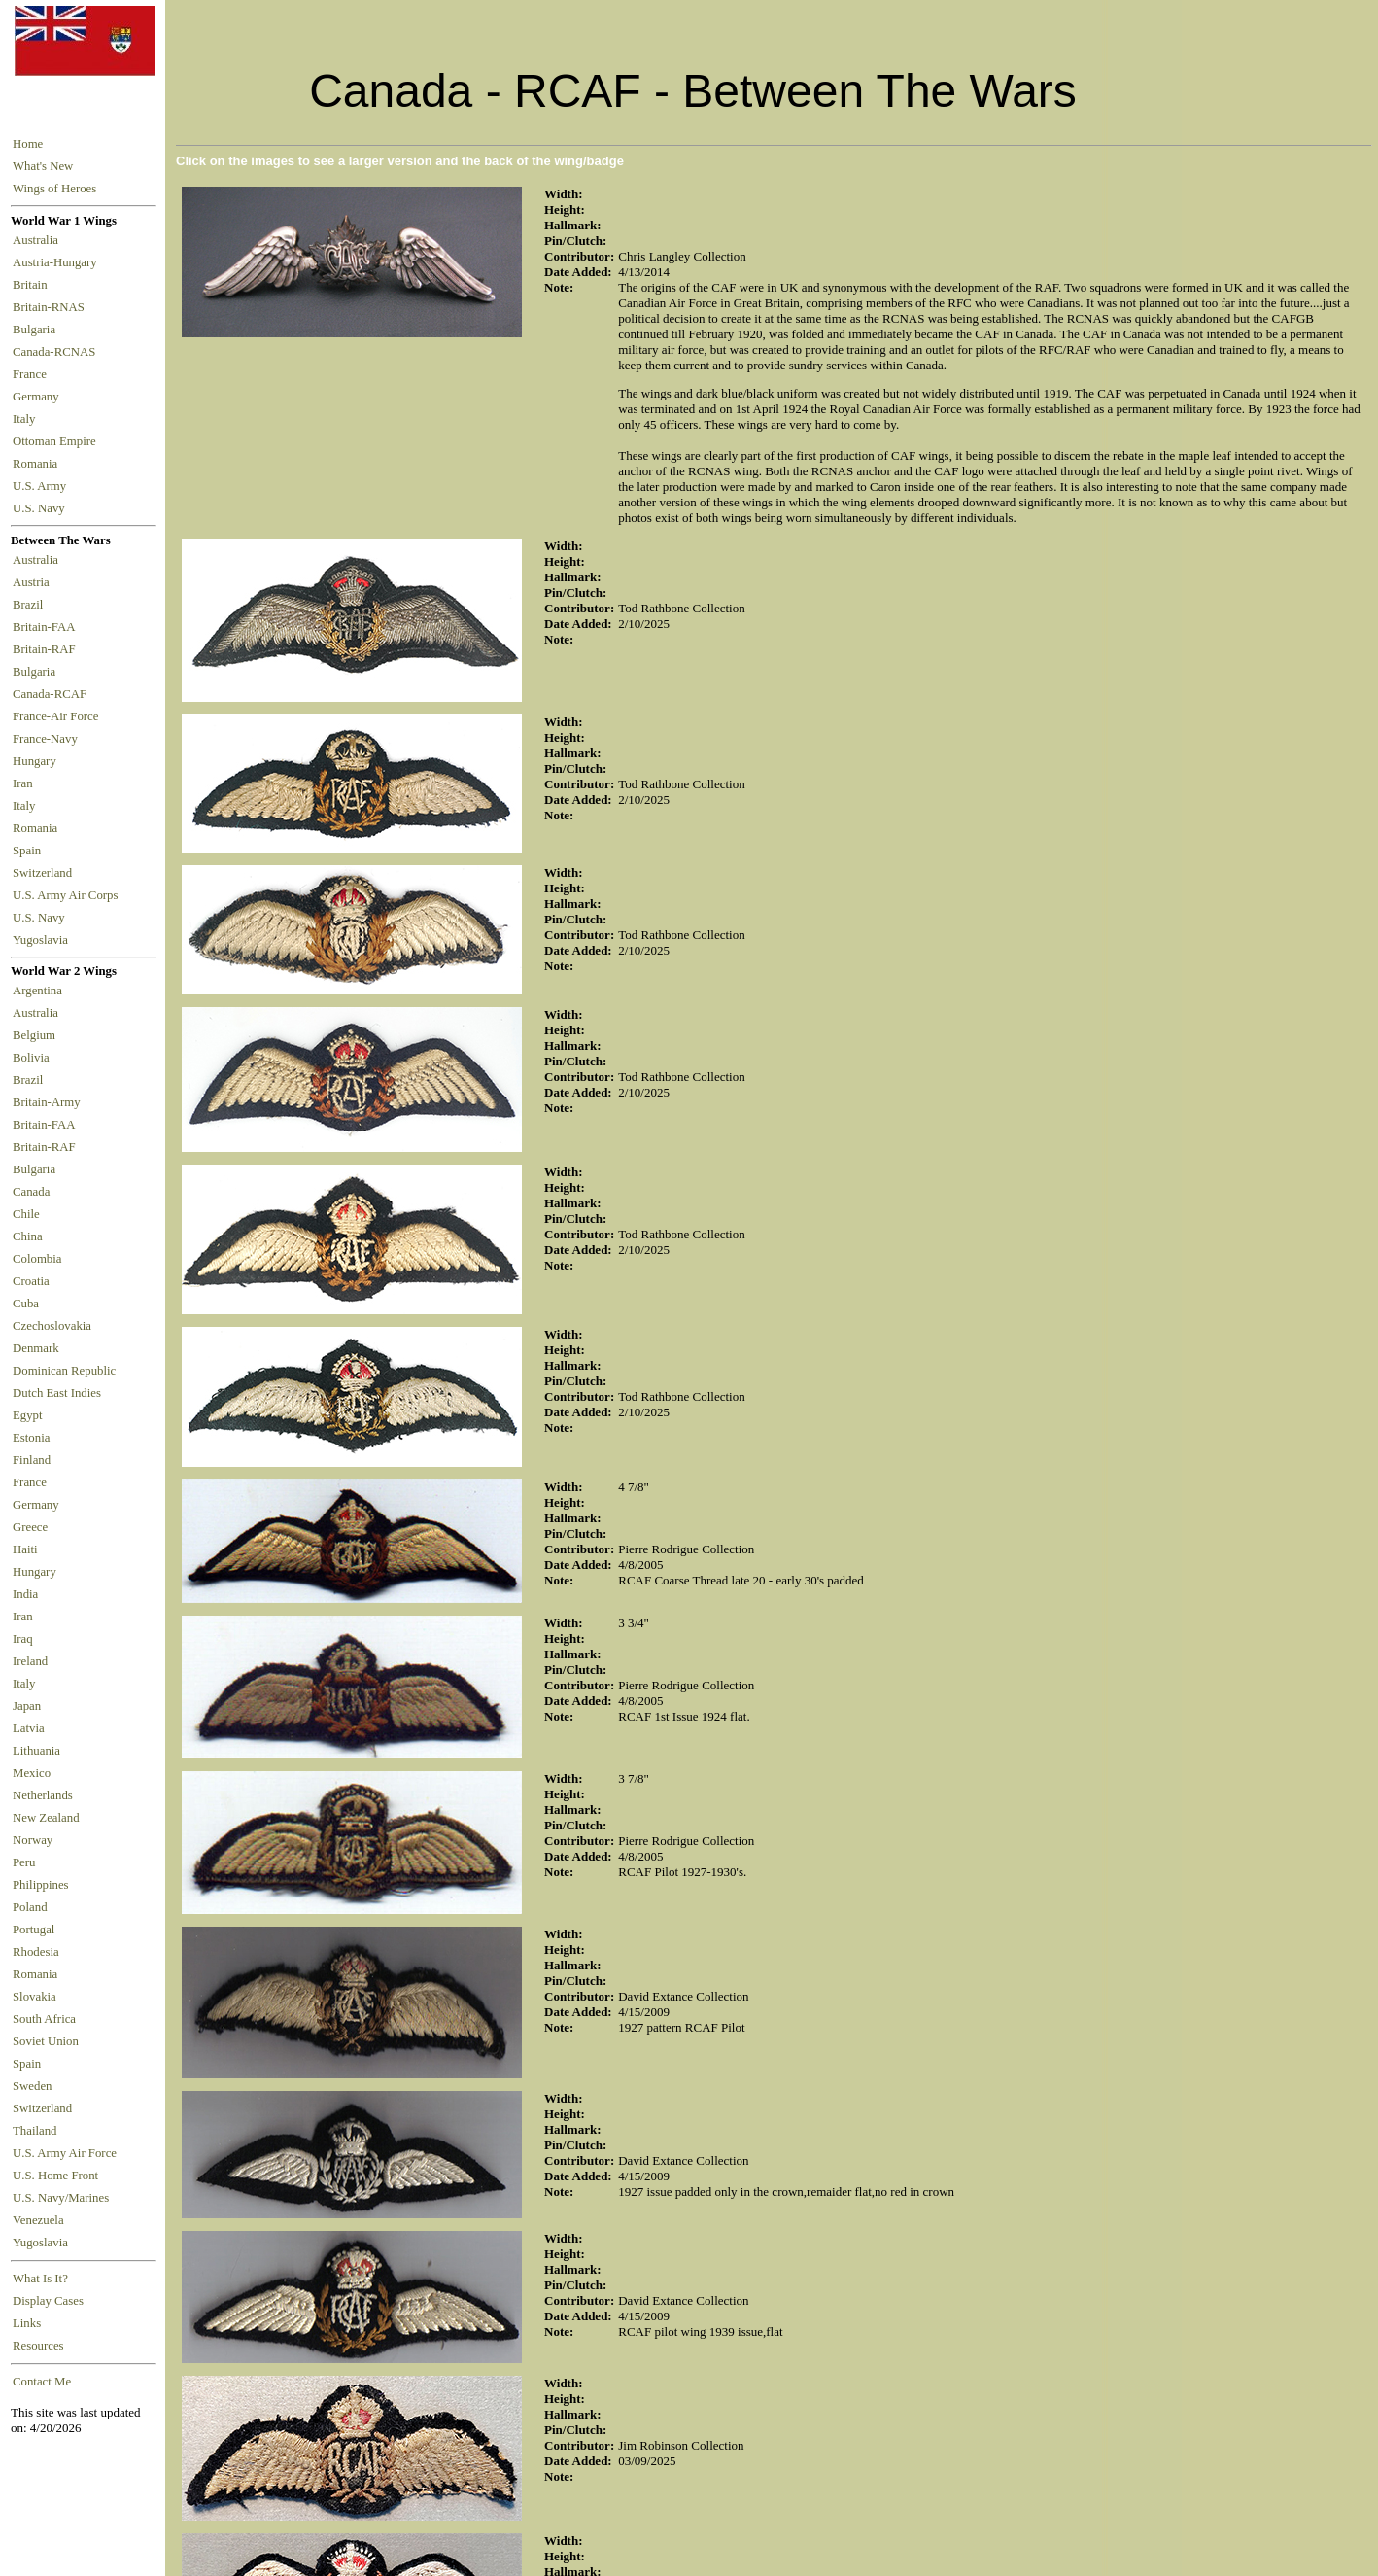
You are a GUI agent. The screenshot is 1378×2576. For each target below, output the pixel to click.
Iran (26, 783)
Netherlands (43, 1795)
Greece (30, 1527)
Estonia (31, 1438)
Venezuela (38, 2220)
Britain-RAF (47, 649)
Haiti (25, 1549)
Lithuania (36, 1751)
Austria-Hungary (58, 262)
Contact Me (42, 2381)
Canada (31, 1192)
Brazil (31, 604)
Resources (38, 2345)
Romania (38, 463)
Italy (27, 419)
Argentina (37, 990)
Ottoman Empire (57, 441)
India (25, 1594)
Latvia (29, 1728)
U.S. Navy (40, 508)
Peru (24, 1862)
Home (28, 144)
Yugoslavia (42, 940)
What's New (43, 166)
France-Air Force (59, 716)
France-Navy (48, 739)
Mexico (32, 1773)
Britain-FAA (47, 627)
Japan (27, 1706)
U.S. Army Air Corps (67, 895)
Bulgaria (37, 329)
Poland (30, 1907)
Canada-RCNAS (57, 352)
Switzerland (44, 873)
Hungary (37, 761)
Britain (33, 285)
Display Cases (48, 2301)
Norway (32, 1840)
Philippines (41, 1885)
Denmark (36, 1348)
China (28, 1236)
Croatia (31, 1281)
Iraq (23, 1639)
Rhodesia (36, 1952)
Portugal (33, 1929)
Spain (27, 850)
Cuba (26, 1303)
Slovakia (34, 1996)
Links (27, 2323)
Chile (26, 1214)
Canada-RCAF (52, 694)
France (32, 374)
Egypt (28, 1415)
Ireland (30, 1661)
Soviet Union (46, 2041)
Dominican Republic (64, 1370)
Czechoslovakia (52, 1326)
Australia (38, 240)
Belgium (34, 1035)
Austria (34, 582)
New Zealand (46, 1818)
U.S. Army (41, 486)
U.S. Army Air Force (65, 2153)
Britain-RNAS (51, 307)
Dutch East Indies (57, 1393)
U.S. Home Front (55, 2175)
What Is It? (40, 2278)
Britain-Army (47, 1102)
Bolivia (31, 1057)
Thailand (34, 2131)
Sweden (32, 2086)
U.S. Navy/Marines (61, 2198)
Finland (32, 1460)
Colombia (37, 1259)
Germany (39, 396)
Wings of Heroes (54, 188)
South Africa (44, 2019)
